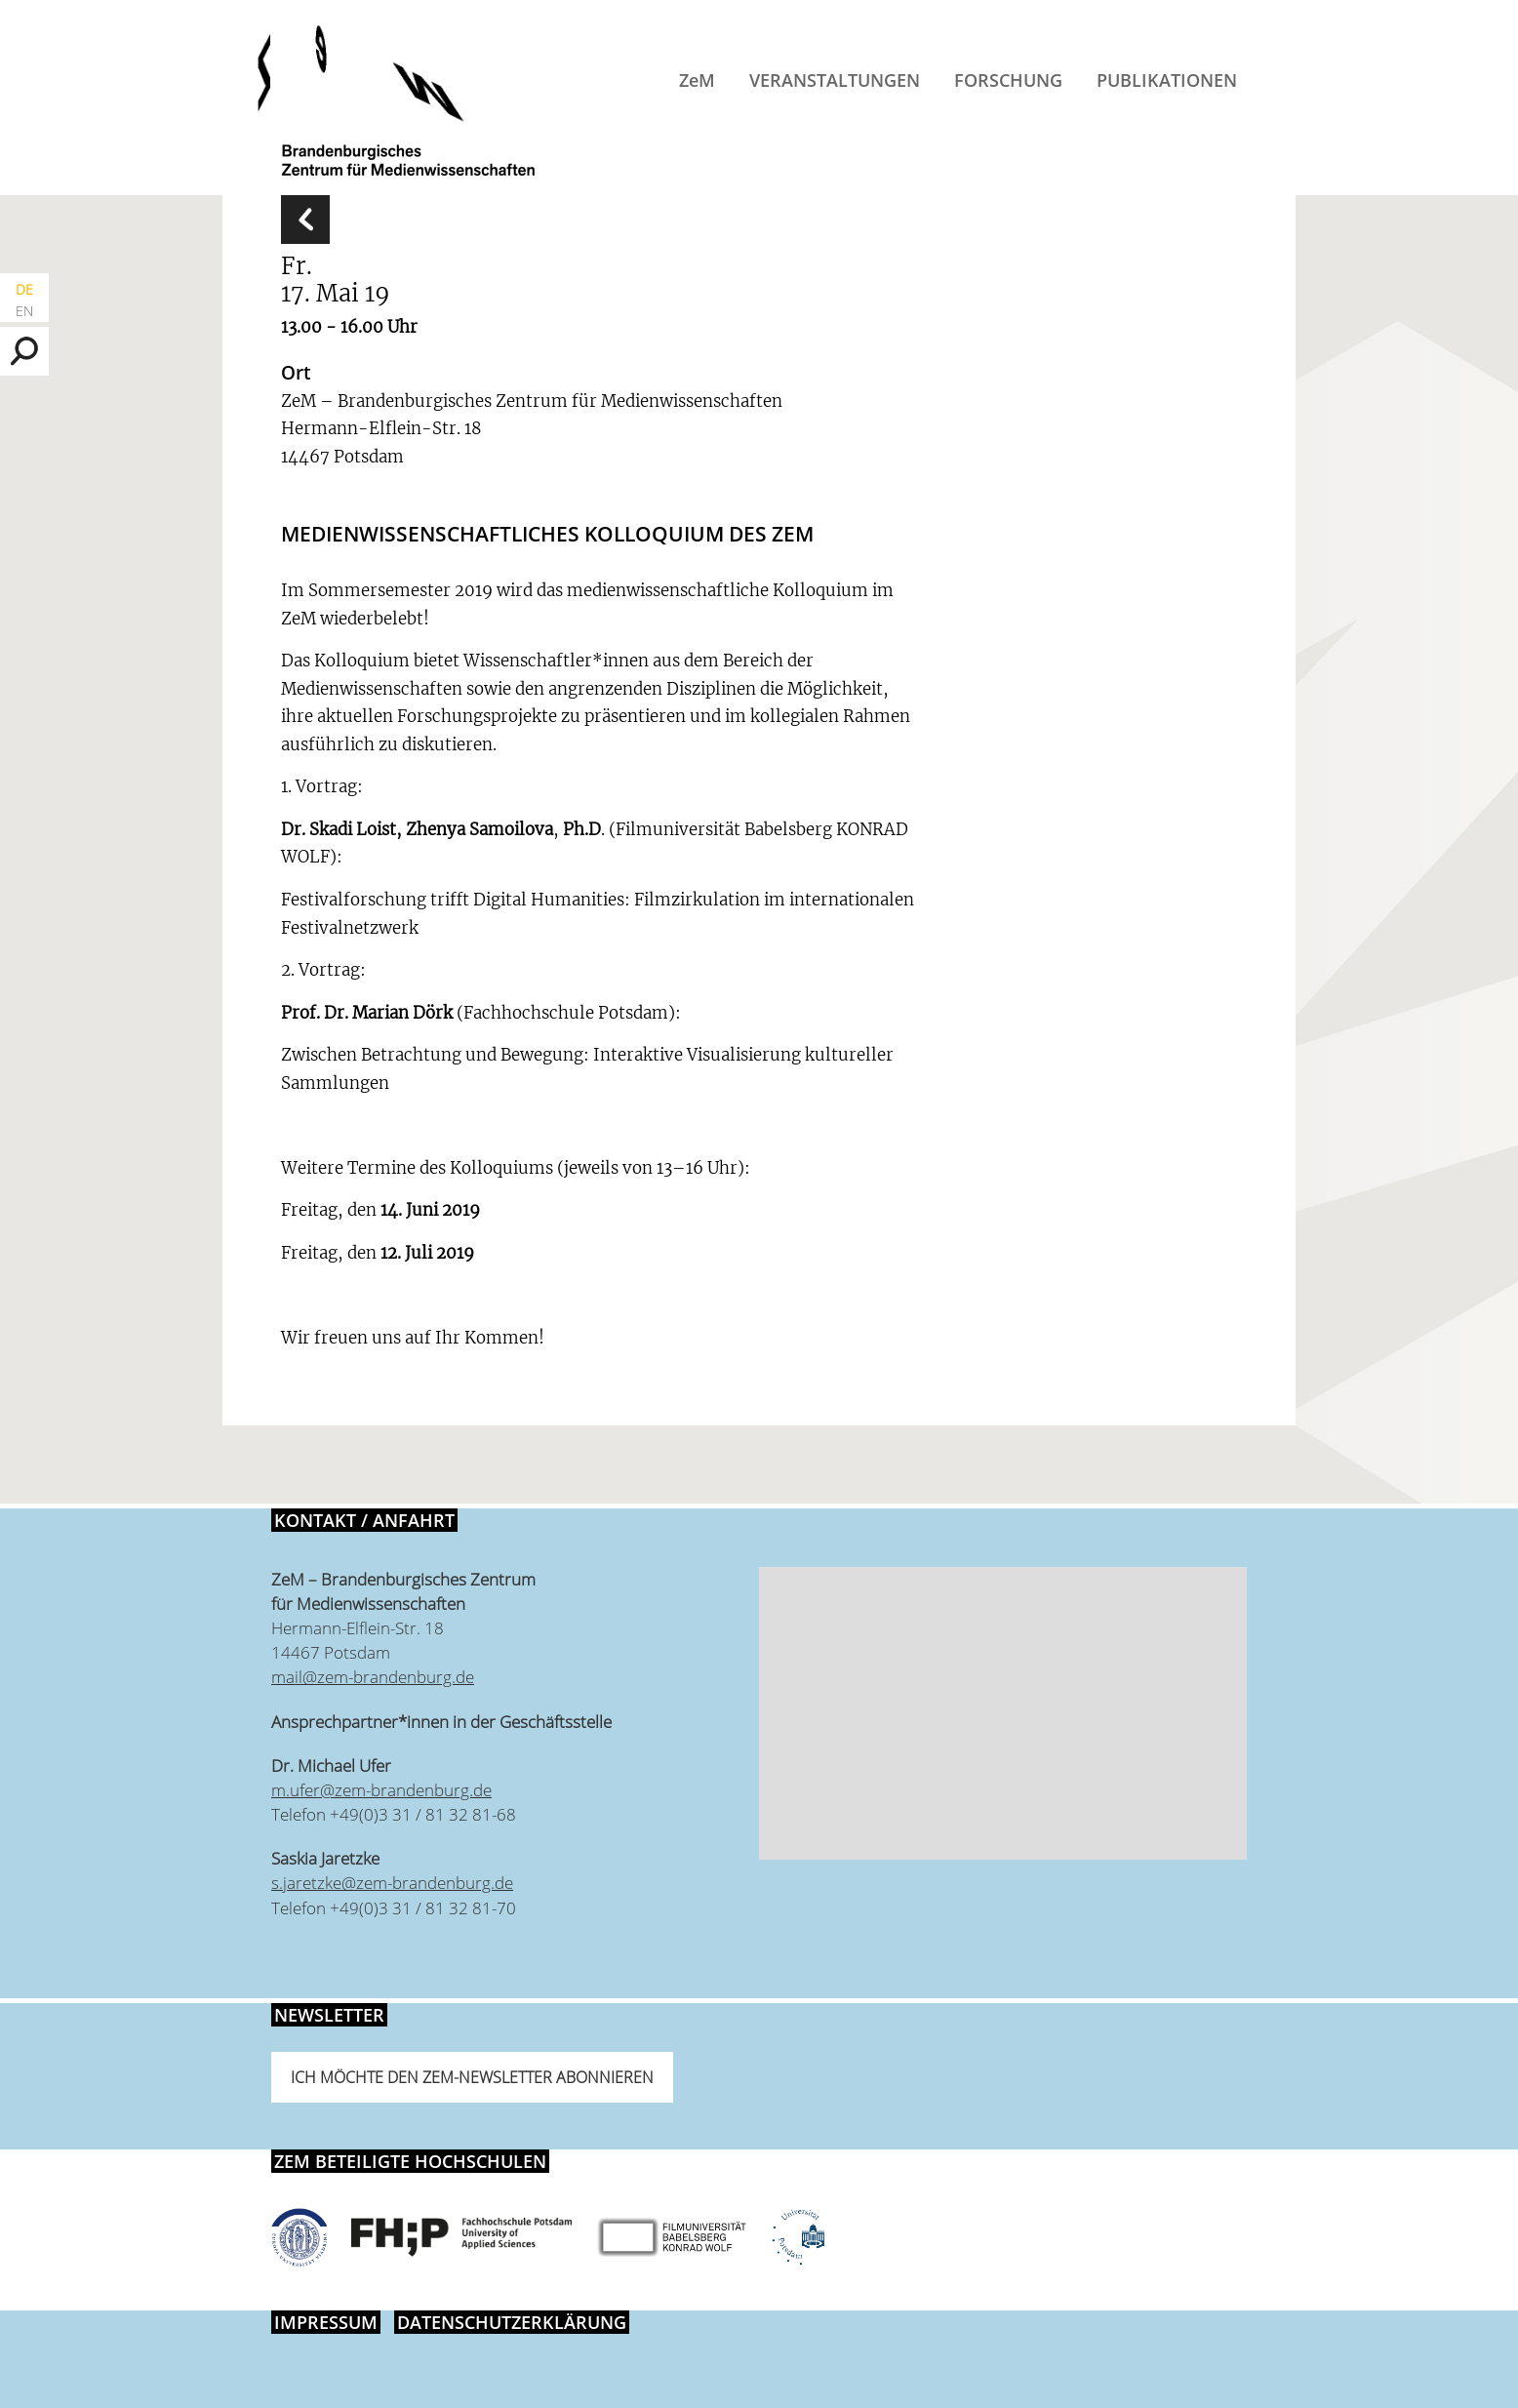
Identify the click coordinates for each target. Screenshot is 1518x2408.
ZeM (697, 80)
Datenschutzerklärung (511, 2322)
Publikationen (1167, 80)
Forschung (1008, 80)
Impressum (326, 2322)
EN (24, 310)
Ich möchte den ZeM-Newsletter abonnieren (472, 2077)
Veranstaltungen (834, 80)
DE (24, 289)
